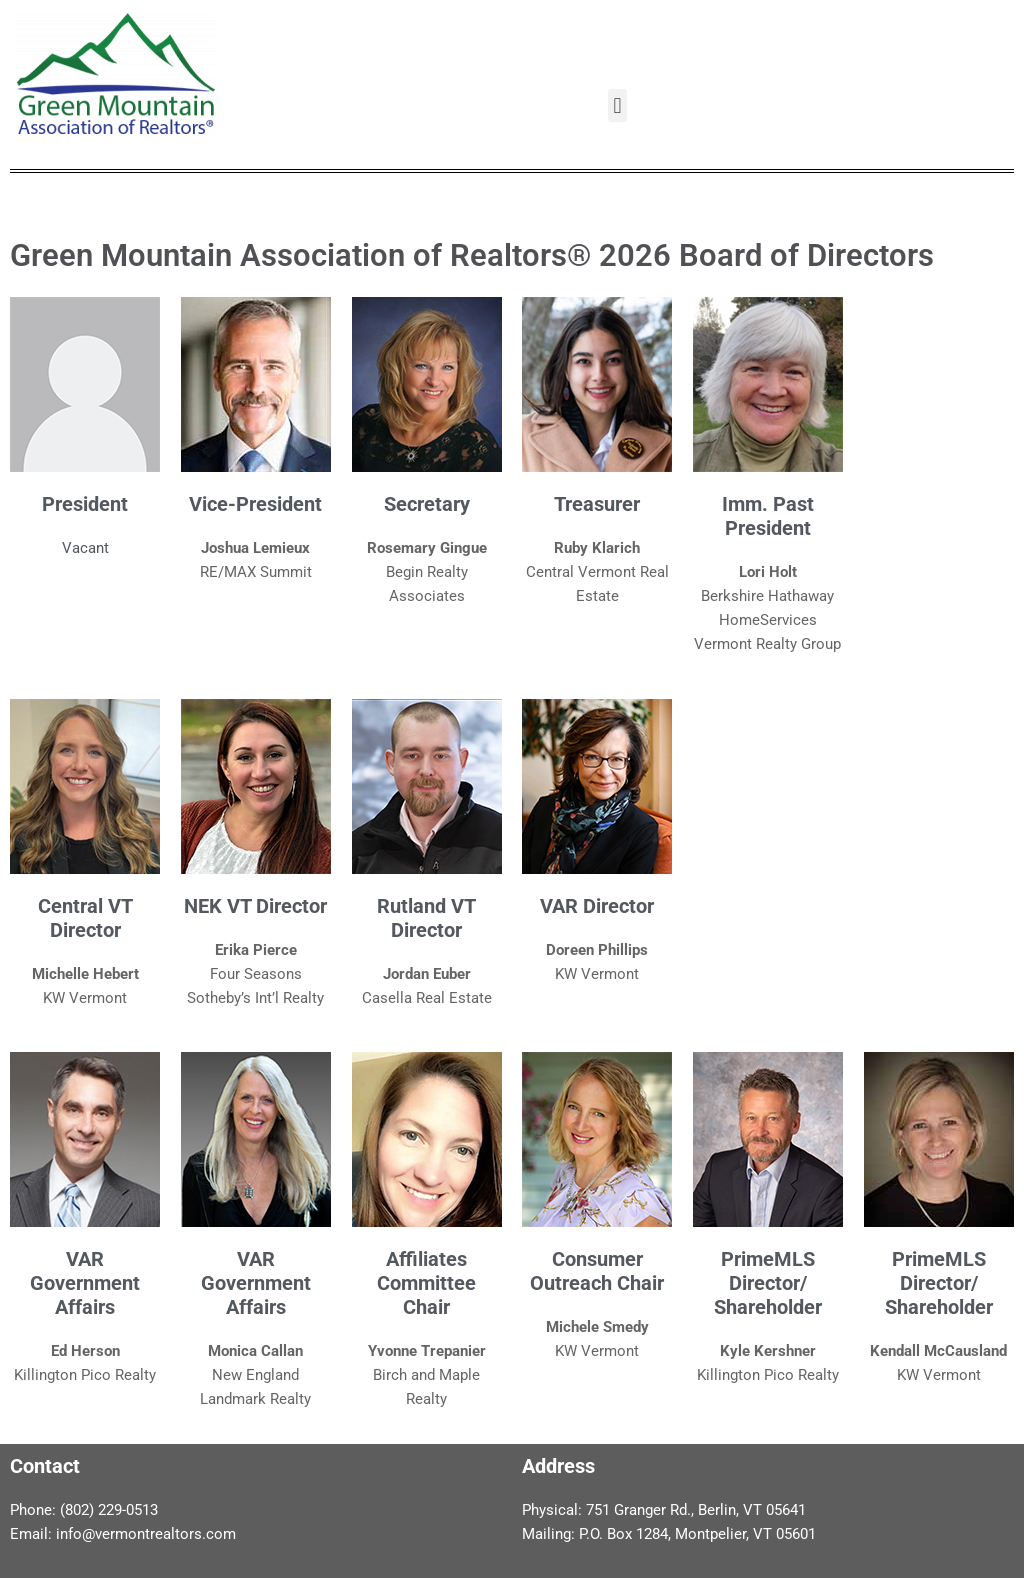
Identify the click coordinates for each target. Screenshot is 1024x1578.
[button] (617, 105)
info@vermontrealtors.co (139, 1534)
